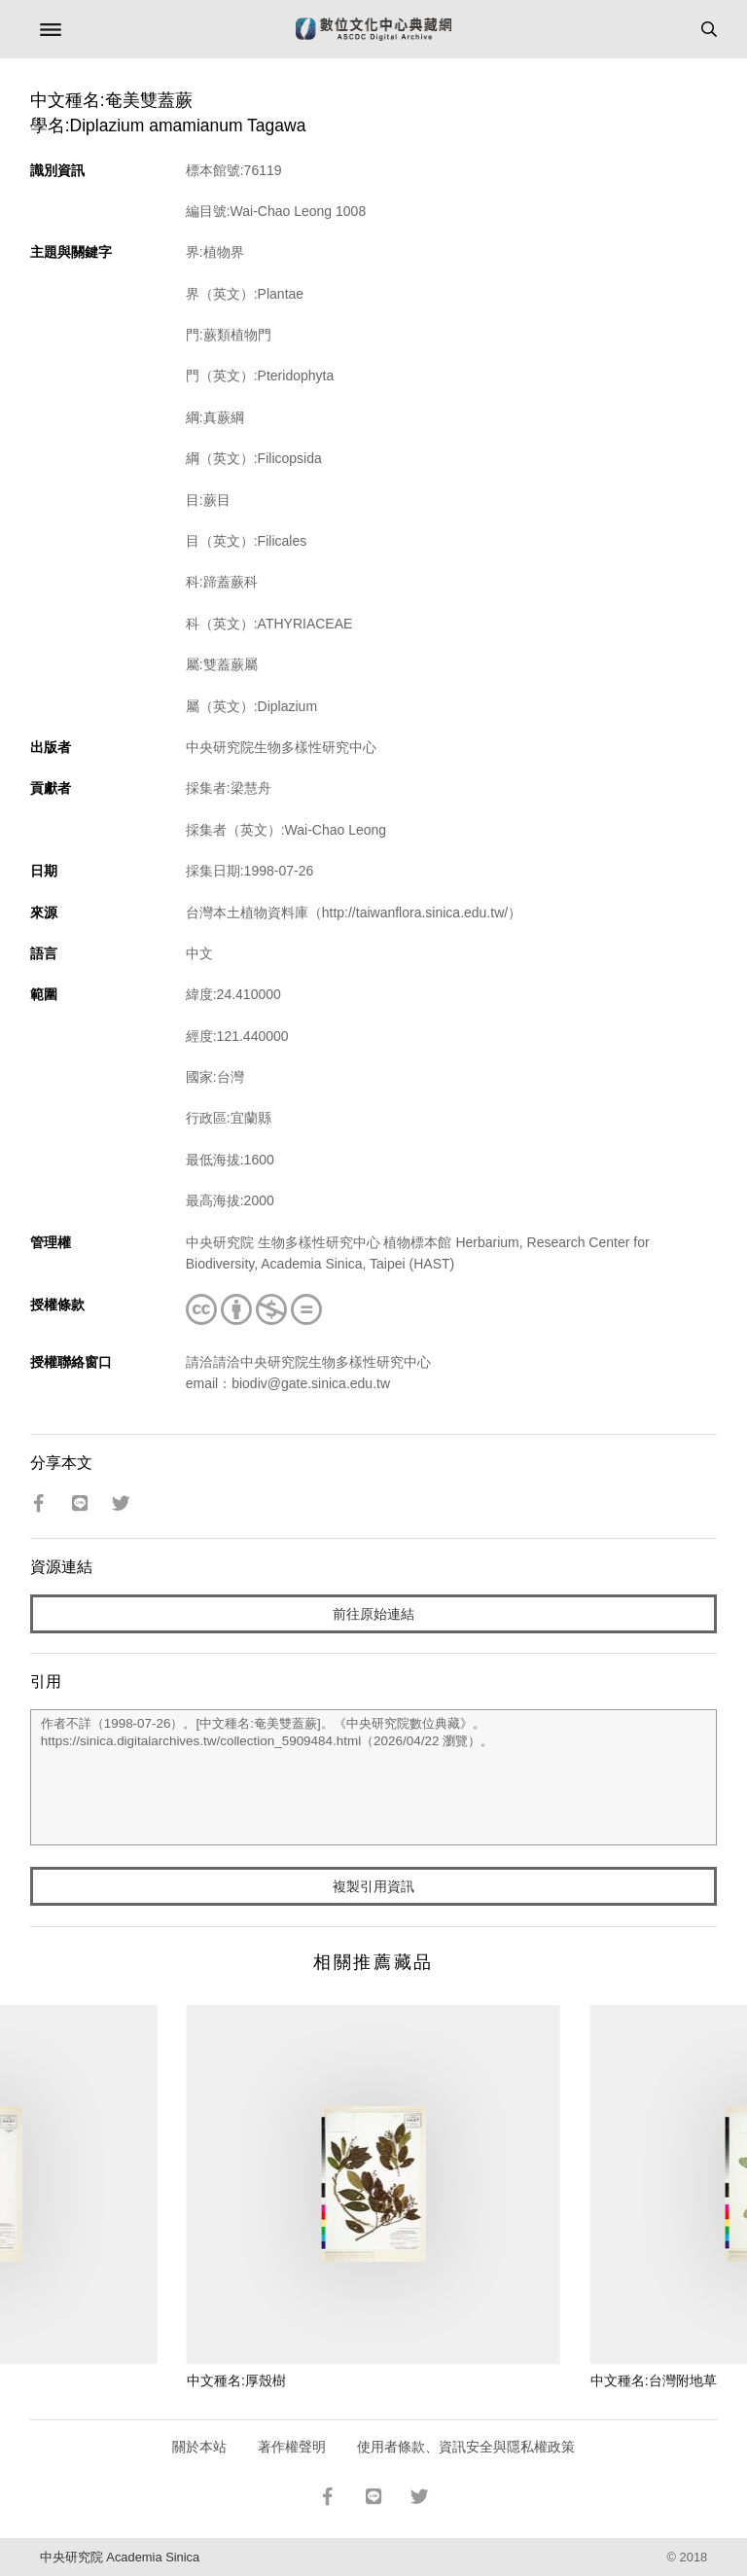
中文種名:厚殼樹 (236, 2380)
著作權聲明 (292, 2446)
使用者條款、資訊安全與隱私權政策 (466, 2446)
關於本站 (199, 2446)
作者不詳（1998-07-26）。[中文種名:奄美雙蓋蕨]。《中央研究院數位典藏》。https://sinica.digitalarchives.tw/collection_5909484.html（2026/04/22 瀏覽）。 (374, 1777)
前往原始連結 (373, 1614)
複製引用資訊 (373, 1886)
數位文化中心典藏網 (373, 29)
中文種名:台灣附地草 (653, 2380)
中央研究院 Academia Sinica (119, 2557)
